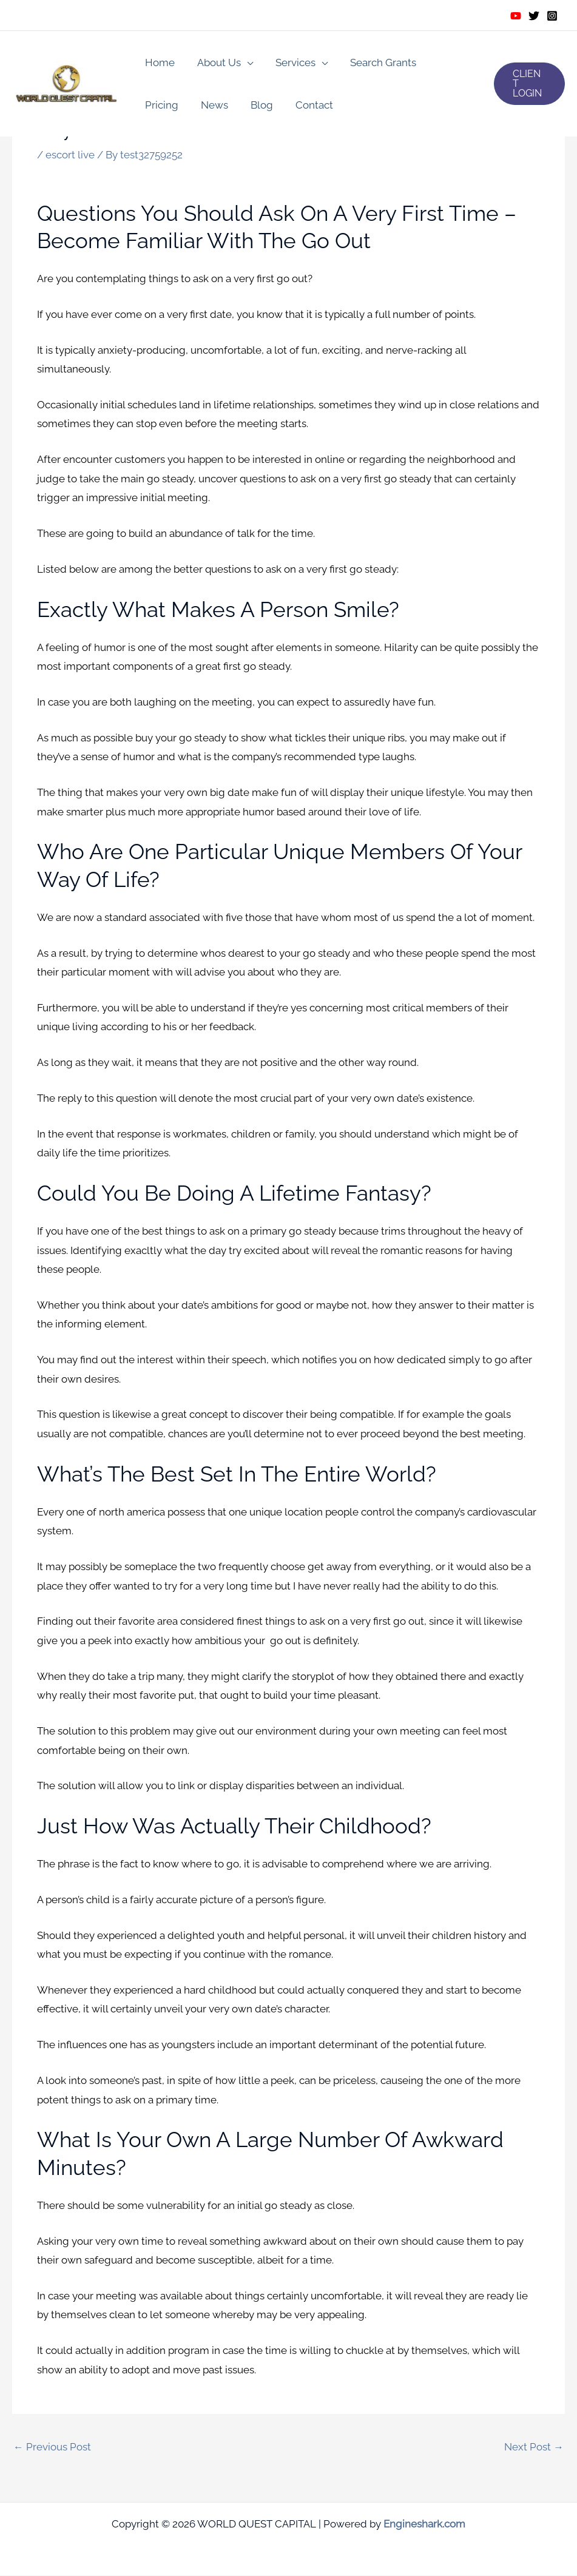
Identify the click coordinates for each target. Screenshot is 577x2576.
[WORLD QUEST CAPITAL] (66, 82)
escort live (70, 155)
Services (291, 62)
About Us (216, 62)
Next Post (534, 2447)
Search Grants (376, 62)
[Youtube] (515, 15)
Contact (253, 105)
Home (159, 62)
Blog (203, 105)
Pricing (447, 62)
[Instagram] (552, 15)
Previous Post (52, 2447)
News (157, 105)
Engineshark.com (424, 2524)
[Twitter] (533, 15)
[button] (528, 83)
